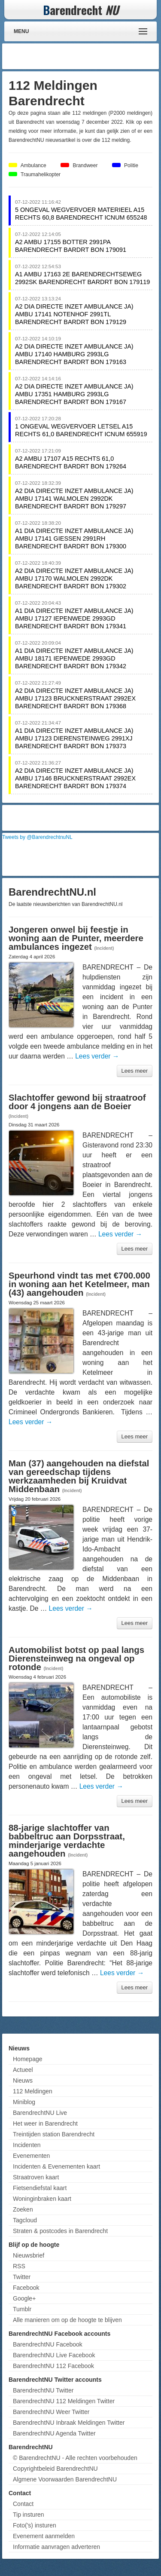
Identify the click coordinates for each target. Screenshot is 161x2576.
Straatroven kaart (36, 2177)
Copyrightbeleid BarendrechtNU (55, 2468)
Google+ (24, 2298)
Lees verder (97, 1056)
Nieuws (23, 2080)
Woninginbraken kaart (42, 2198)
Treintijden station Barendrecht (53, 2134)
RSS (19, 2266)
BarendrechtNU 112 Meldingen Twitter (64, 2401)
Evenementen (31, 2155)
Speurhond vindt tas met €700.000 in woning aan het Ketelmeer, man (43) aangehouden (79, 1284)
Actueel (23, 2069)
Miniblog (24, 2102)
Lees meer (135, 1071)
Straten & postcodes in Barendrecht (60, 2230)
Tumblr (22, 2309)
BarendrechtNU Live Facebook (54, 2355)
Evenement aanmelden (44, 2536)
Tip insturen (28, 2514)
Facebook (26, 2287)
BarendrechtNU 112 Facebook (53, 2365)
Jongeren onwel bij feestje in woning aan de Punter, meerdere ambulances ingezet (76, 938)
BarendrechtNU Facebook (47, 2344)
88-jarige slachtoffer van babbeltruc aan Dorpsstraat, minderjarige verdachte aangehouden (67, 1840)
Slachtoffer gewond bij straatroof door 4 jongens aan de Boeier (77, 1102)
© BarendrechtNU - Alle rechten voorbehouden (75, 2457)
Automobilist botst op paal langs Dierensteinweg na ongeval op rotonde (76, 1658)
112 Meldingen (32, 2091)
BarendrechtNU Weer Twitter (51, 2411)
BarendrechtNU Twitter (43, 2390)
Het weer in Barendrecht (45, 2123)
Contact (23, 2503)
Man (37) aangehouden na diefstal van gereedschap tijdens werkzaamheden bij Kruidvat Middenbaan (79, 1476)
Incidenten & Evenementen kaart (56, 2166)
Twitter (21, 2276)
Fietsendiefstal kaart (40, 2187)
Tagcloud (25, 2220)
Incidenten (27, 2145)
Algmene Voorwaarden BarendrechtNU (65, 2479)
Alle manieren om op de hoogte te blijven (67, 2319)
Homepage (28, 2059)
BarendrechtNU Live (40, 2112)
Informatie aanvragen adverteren (56, 2546)
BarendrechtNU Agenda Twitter (54, 2433)
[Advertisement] (88, 56)
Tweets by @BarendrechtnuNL (37, 837)
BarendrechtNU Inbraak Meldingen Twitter (69, 2422)
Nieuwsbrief (28, 2255)
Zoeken (23, 2209)
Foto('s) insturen (34, 2525)
